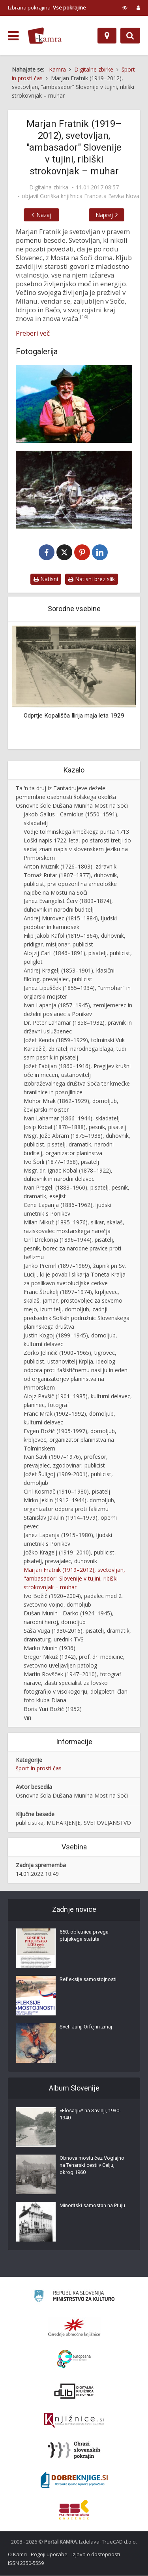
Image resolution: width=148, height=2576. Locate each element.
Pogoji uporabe (49, 2554)
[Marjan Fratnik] (74, 404)
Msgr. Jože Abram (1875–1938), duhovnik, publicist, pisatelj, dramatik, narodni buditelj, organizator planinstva (77, 1144)
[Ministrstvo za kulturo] (74, 2297)
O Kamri (17, 2554)
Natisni (46, 579)
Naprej (106, 215)
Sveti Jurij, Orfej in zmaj (86, 2027)
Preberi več (33, 333)
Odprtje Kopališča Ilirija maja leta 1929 (74, 716)
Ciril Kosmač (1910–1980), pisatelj (67, 1492)
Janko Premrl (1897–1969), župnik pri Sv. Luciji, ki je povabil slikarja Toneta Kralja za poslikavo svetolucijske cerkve (75, 1274)
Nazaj (41, 215)
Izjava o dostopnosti (95, 2554)
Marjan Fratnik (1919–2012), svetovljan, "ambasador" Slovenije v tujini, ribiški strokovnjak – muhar (74, 1578)
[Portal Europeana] (74, 2359)
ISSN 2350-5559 (26, 2563)
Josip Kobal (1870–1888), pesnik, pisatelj (75, 1127)
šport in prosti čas (39, 1769)
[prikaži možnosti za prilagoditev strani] (124, 7)
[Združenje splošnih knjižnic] (74, 2510)
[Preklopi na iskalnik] (130, 35)
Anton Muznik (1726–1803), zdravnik (70, 867)
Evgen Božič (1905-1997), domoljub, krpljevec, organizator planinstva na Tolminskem (70, 1440)
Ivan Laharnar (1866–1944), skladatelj (72, 1118)
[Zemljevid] (106, 35)
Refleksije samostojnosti (88, 1980)
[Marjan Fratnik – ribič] (74, 489)
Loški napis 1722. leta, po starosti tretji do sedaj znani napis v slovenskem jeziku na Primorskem (77, 849)
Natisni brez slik (91, 579)
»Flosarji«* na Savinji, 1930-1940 (90, 2114)
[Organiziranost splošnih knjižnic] (74, 2328)
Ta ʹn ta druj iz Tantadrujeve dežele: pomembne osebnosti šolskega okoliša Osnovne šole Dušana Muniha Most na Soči (72, 797)
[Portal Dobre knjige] (74, 2480)
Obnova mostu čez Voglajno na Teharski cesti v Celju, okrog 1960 (92, 2165)
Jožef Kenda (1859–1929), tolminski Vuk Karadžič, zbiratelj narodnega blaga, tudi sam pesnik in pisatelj (75, 1049)
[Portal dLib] (74, 2391)
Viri (27, 1718)
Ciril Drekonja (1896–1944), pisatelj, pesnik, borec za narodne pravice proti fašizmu (72, 1248)
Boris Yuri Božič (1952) (53, 1709)
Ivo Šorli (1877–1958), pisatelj (61, 1162)
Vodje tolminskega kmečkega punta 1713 (76, 832)
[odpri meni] (13, 36)
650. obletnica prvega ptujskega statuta (84, 1935)
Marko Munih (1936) (49, 1648)
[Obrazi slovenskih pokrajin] (74, 2451)
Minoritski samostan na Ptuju (92, 2206)
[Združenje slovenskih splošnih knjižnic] (74, 2421)
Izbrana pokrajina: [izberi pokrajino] (47, 7)
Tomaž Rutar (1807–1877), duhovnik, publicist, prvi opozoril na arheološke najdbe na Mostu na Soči (71, 884)
